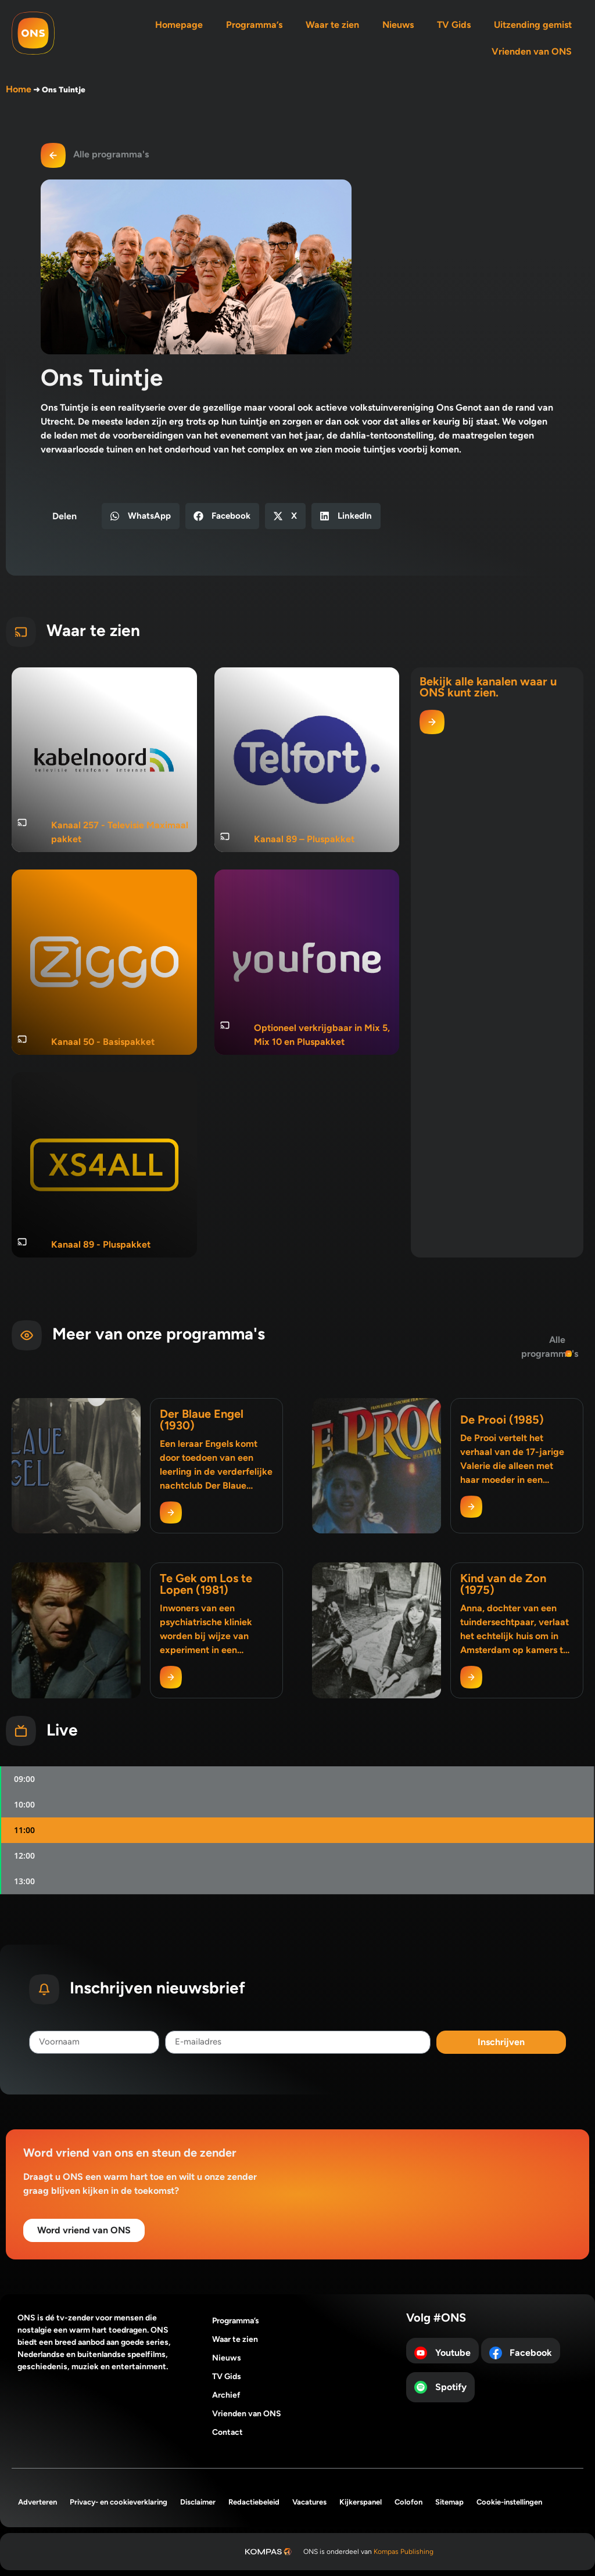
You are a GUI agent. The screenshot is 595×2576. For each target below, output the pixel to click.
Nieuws (398, 24)
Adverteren (37, 2502)
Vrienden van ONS (532, 51)
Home (18, 89)
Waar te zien (332, 24)
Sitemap (449, 2502)
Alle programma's (111, 154)
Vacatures (309, 2502)
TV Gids (454, 24)
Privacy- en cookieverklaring (118, 2502)
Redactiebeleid (253, 2502)
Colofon (408, 2502)
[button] (141, 516)
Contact (227, 2432)
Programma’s (254, 24)
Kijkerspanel (360, 2502)
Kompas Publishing (403, 2552)
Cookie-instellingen (509, 2502)
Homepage (179, 24)
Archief (226, 2395)
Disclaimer (198, 2502)
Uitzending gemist (533, 24)
